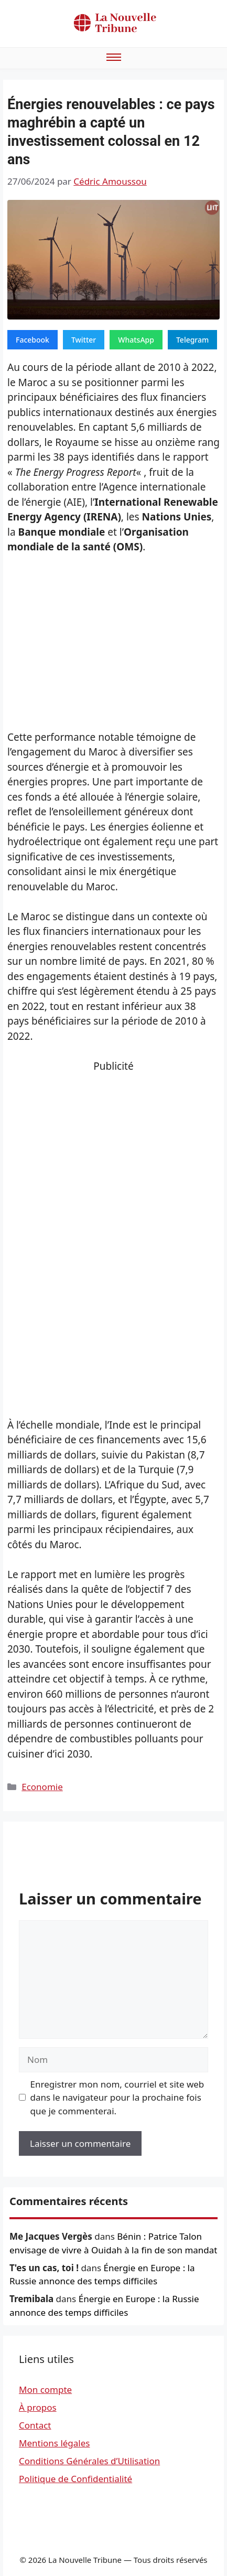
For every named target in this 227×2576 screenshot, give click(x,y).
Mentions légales (54, 2443)
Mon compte (45, 2389)
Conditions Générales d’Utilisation (89, 2461)
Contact (35, 2425)
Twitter (83, 340)
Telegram (192, 340)
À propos (38, 2407)
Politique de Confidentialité (75, 2479)
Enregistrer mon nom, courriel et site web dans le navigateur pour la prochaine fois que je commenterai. (117, 2097)
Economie (42, 1787)
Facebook (32, 340)
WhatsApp (136, 340)
